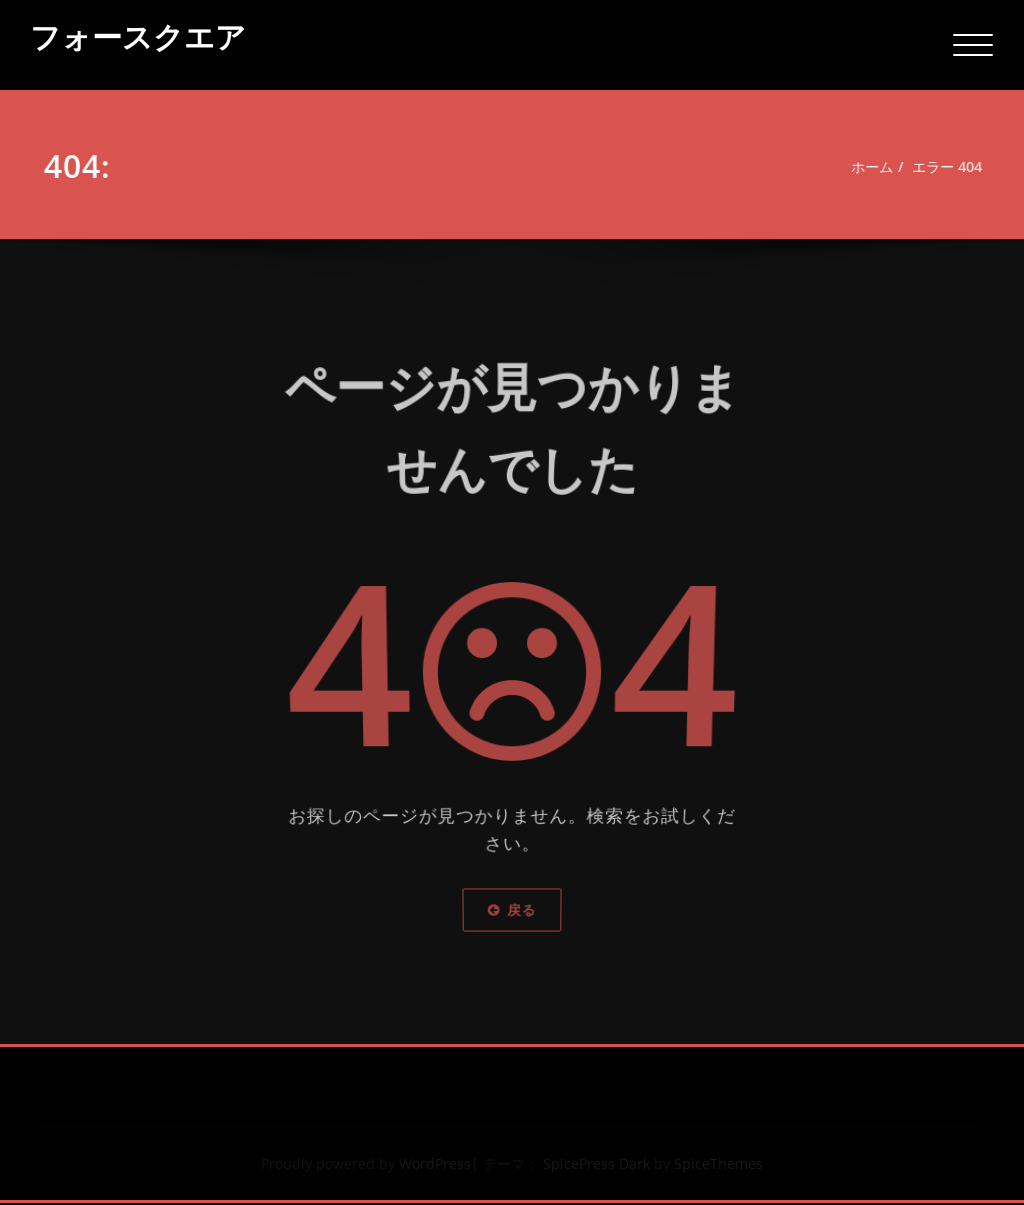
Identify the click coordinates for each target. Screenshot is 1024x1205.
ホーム (873, 167)
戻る (512, 905)
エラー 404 (954, 167)
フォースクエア (138, 36)
